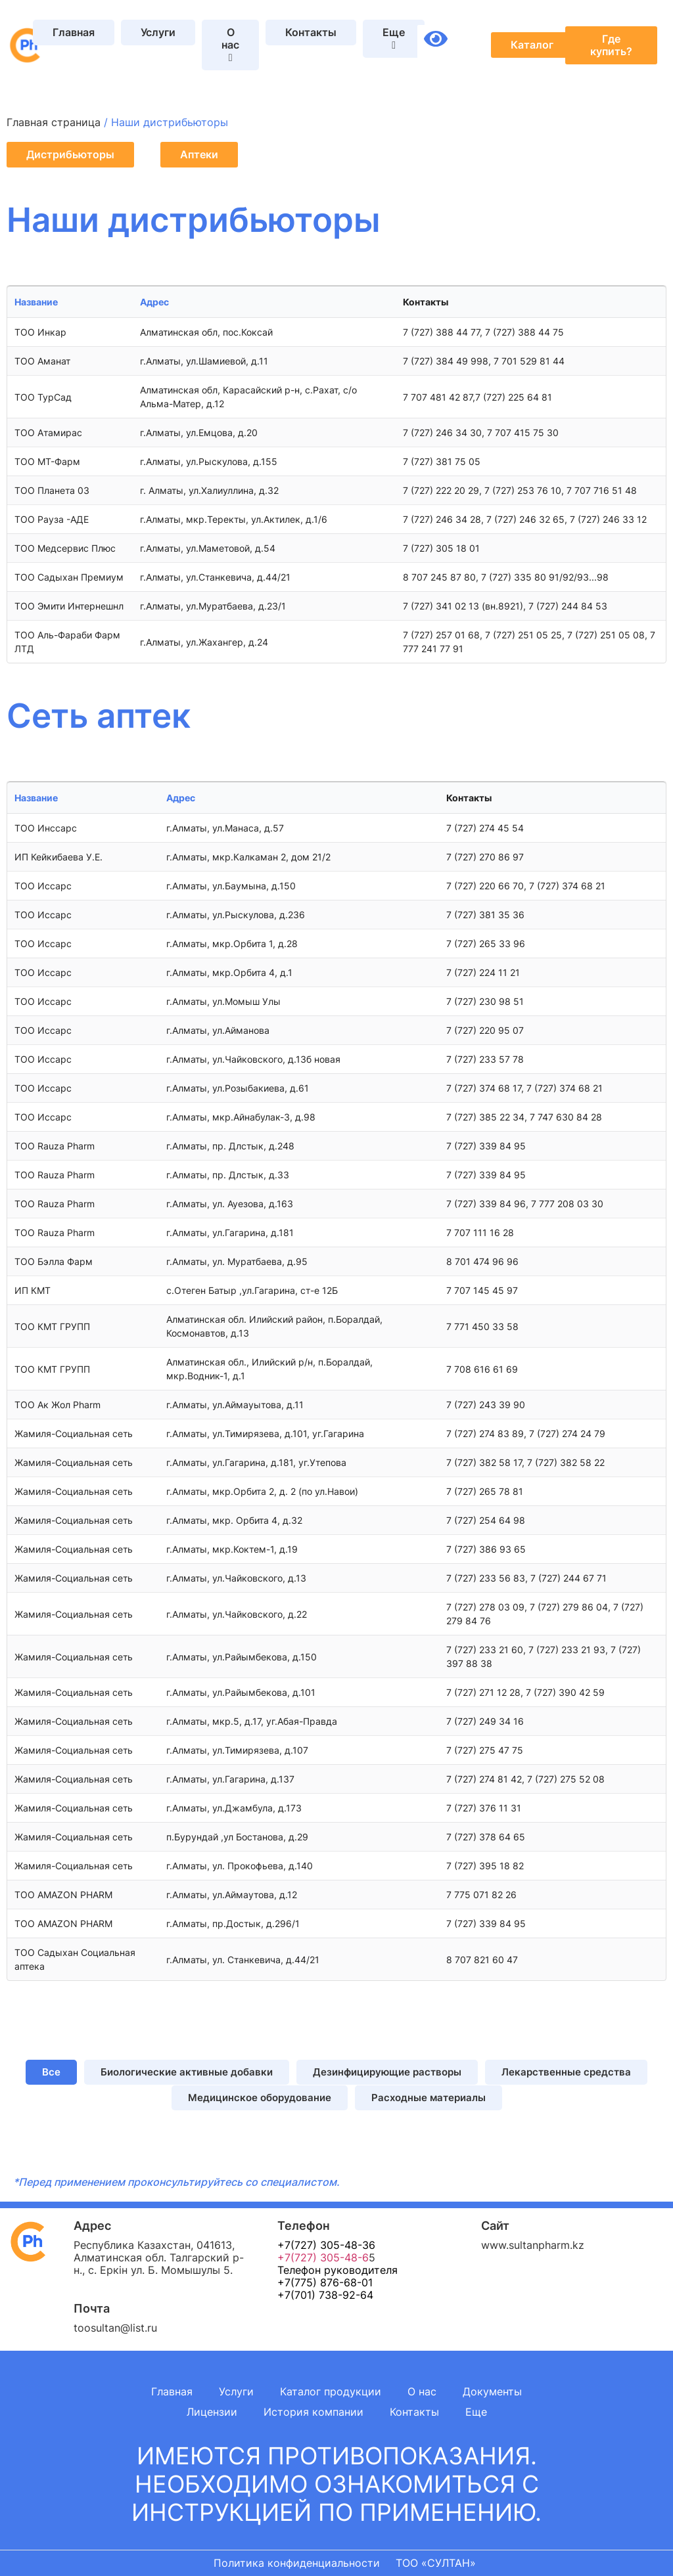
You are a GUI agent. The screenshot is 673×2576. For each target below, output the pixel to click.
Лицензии (212, 2411)
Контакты (310, 32)
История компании (313, 2411)
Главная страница (54, 122)
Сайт (495, 2225)
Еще (476, 2411)
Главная (74, 32)
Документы (492, 2391)
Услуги (158, 32)
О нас (421, 2391)
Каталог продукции (330, 2391)
